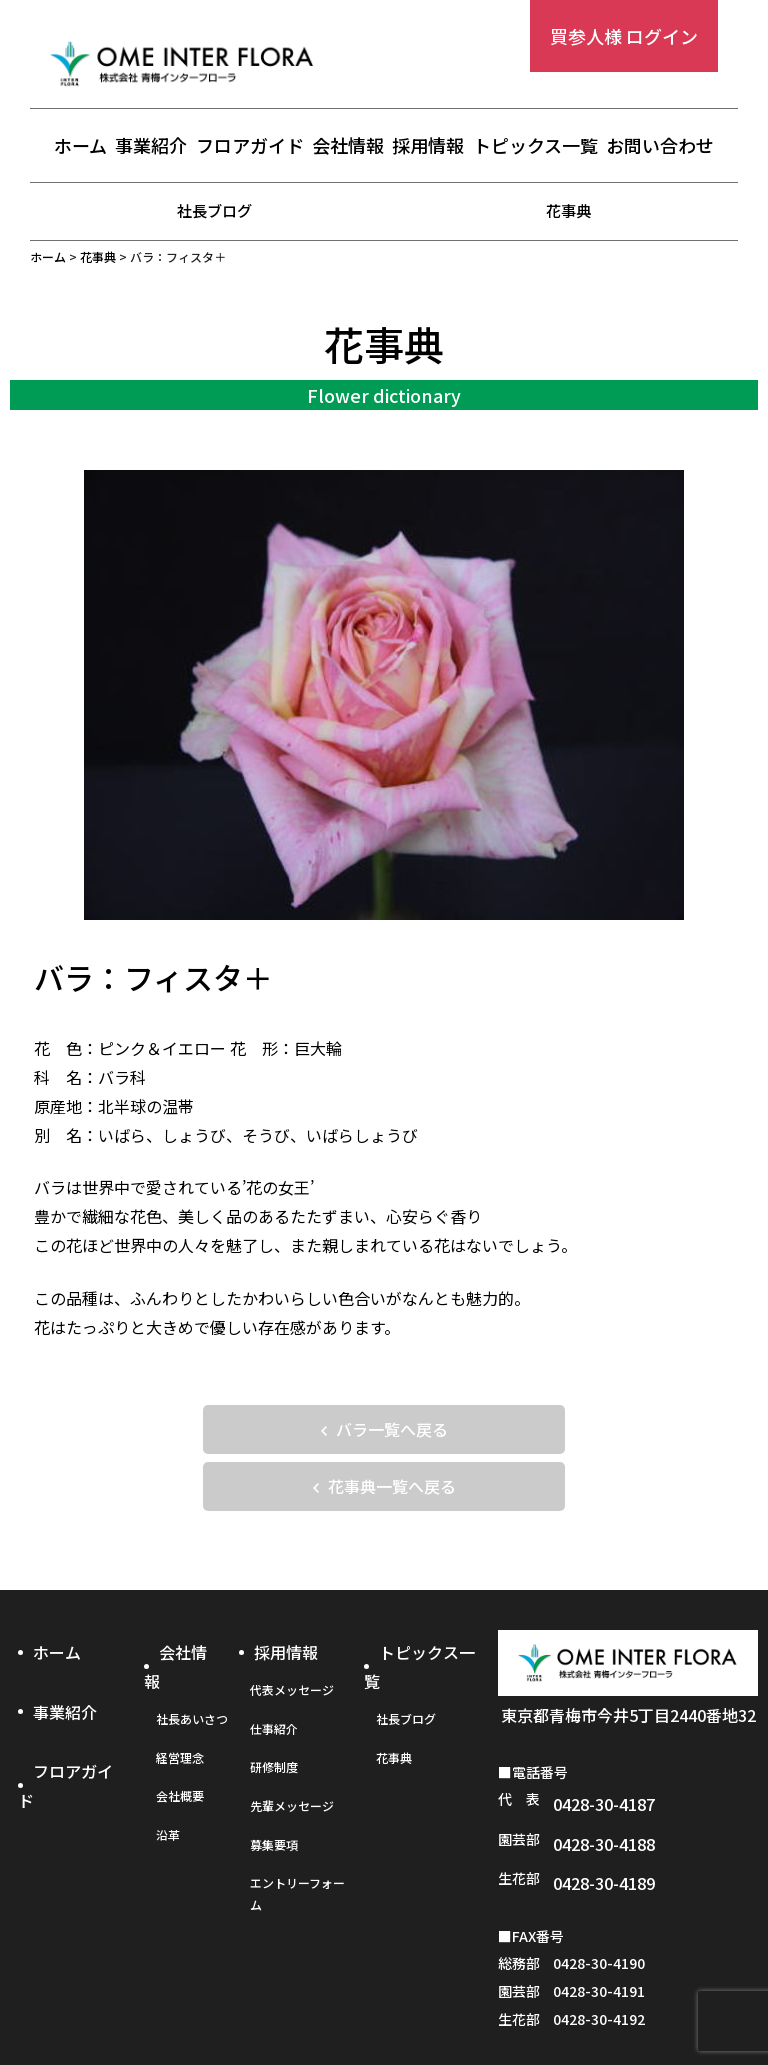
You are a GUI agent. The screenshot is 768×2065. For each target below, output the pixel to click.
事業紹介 (151, 147)
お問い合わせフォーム (633, 2002)
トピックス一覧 (535, 147)
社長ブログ (215, 210)
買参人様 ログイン (624, 36)
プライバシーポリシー (383, 2002)
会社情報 (348, 147)
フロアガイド (250, 147)
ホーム (80, 147)
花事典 (569, 210)
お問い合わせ (660, 147)
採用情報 (428, 147)
